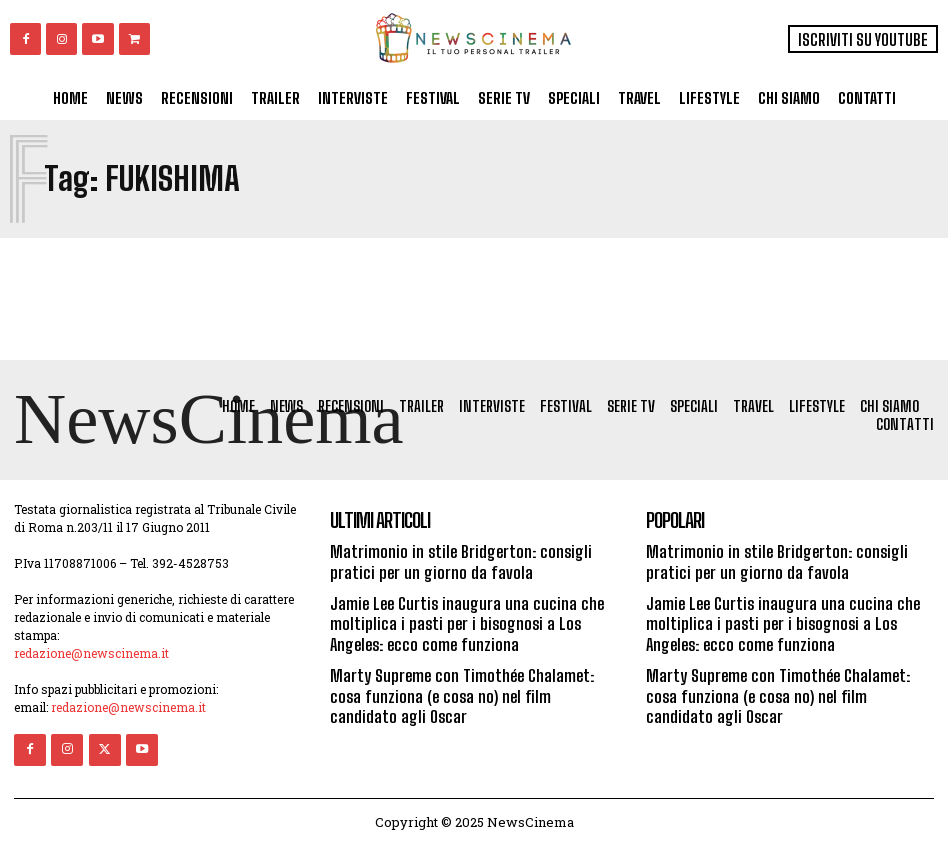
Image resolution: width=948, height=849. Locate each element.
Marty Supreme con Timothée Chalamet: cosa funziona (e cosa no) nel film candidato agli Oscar (471, 689)
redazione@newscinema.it (91, 656)
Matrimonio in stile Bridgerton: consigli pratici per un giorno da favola (456, 564)
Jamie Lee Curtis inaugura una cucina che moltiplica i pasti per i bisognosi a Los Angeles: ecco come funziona (461, 621)
